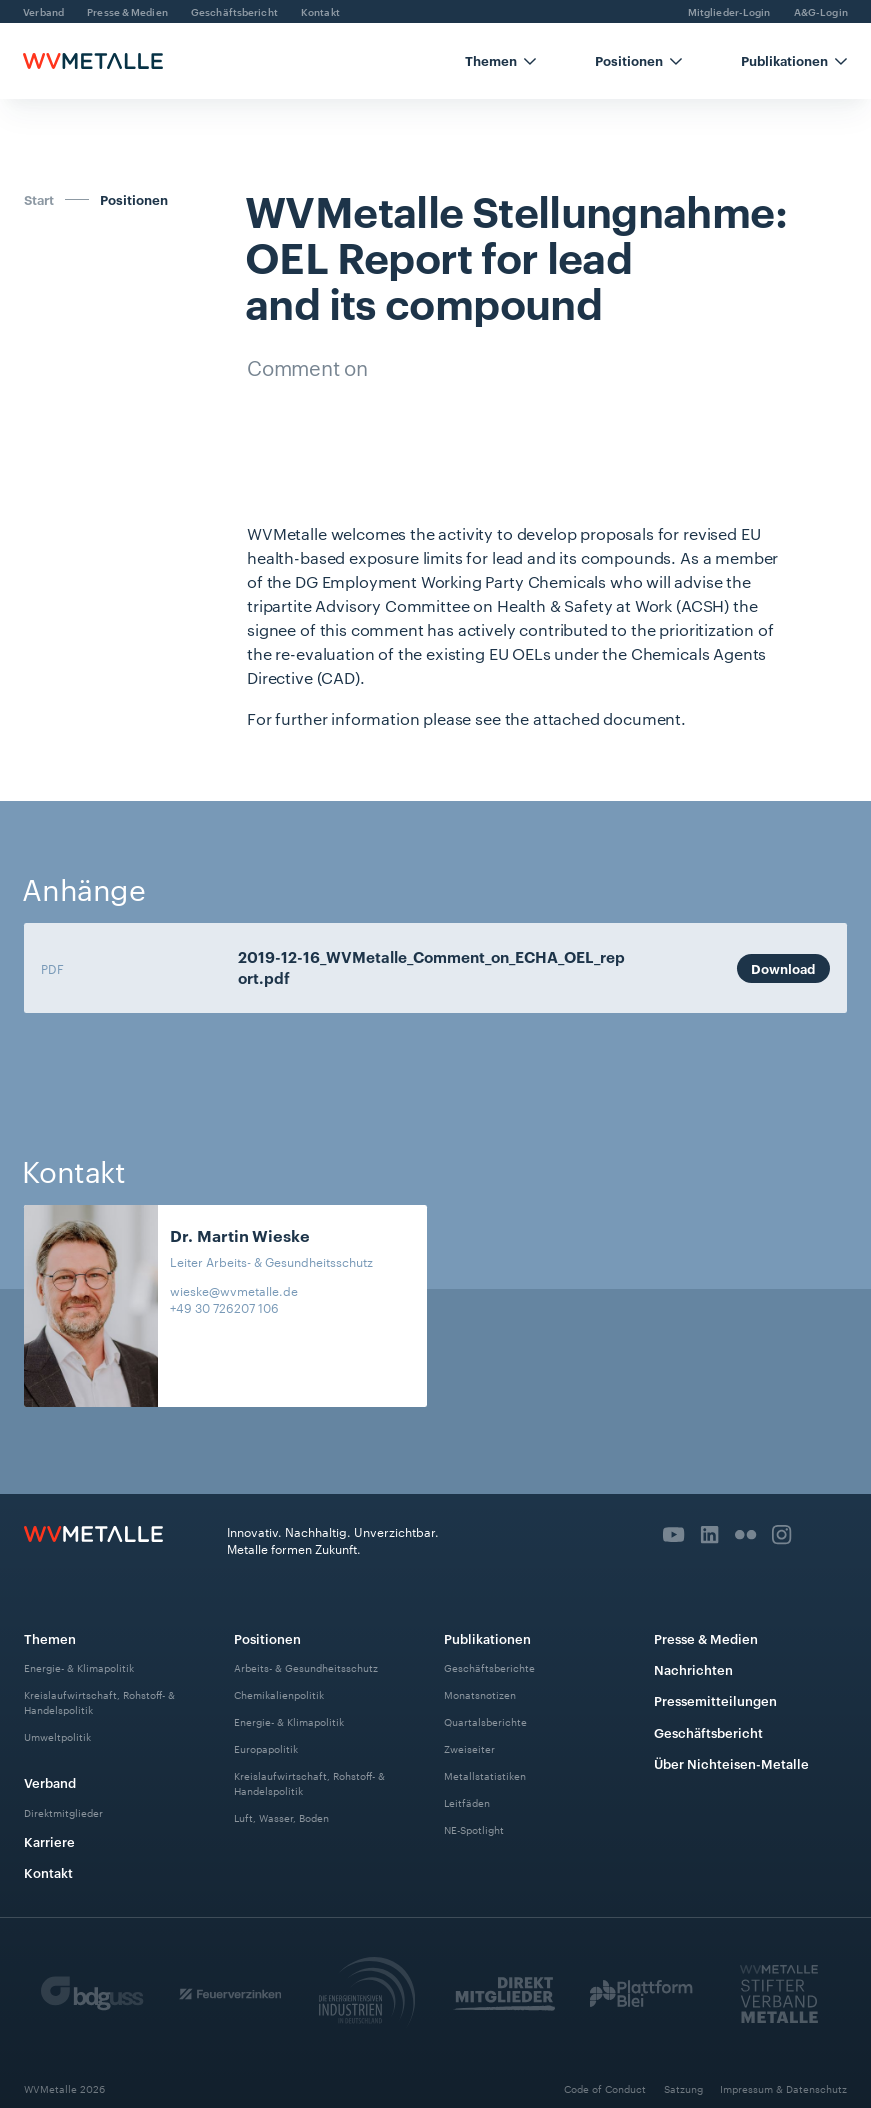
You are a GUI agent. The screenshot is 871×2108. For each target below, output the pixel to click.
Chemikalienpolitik (279, 1694)
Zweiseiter (469, 1748)
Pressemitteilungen (715, 1700)
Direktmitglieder (63, 1812)
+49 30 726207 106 (224, 1307)
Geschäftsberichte (489, 1667)
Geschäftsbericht (708, 1732)
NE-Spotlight (474, 1828)
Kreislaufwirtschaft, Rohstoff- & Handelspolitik (99, 1702)
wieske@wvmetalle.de (234, 1290)
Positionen (134, 200)
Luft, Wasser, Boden (281, 1817)
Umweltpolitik (57, 1736)
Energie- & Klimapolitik (79, 1667)
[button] (501, 61)
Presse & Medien (706, 1638)
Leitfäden (467, 1801)
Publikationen (487, 1638)
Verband (50, 1782)
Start (39, 199)
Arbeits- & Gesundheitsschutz (306, 1667)
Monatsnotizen (480, 1694)
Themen (50, 1638)
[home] (93, 61)
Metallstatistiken (485, 1775)
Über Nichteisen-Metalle (731, 1763)
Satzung (683, 2088)
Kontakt (48, 1872)
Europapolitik (266, 1748)
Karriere (49, 1841)
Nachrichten (693, 1669)
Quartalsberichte (485, 1721)
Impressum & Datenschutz (783, 2088)
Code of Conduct (605, 2088)
